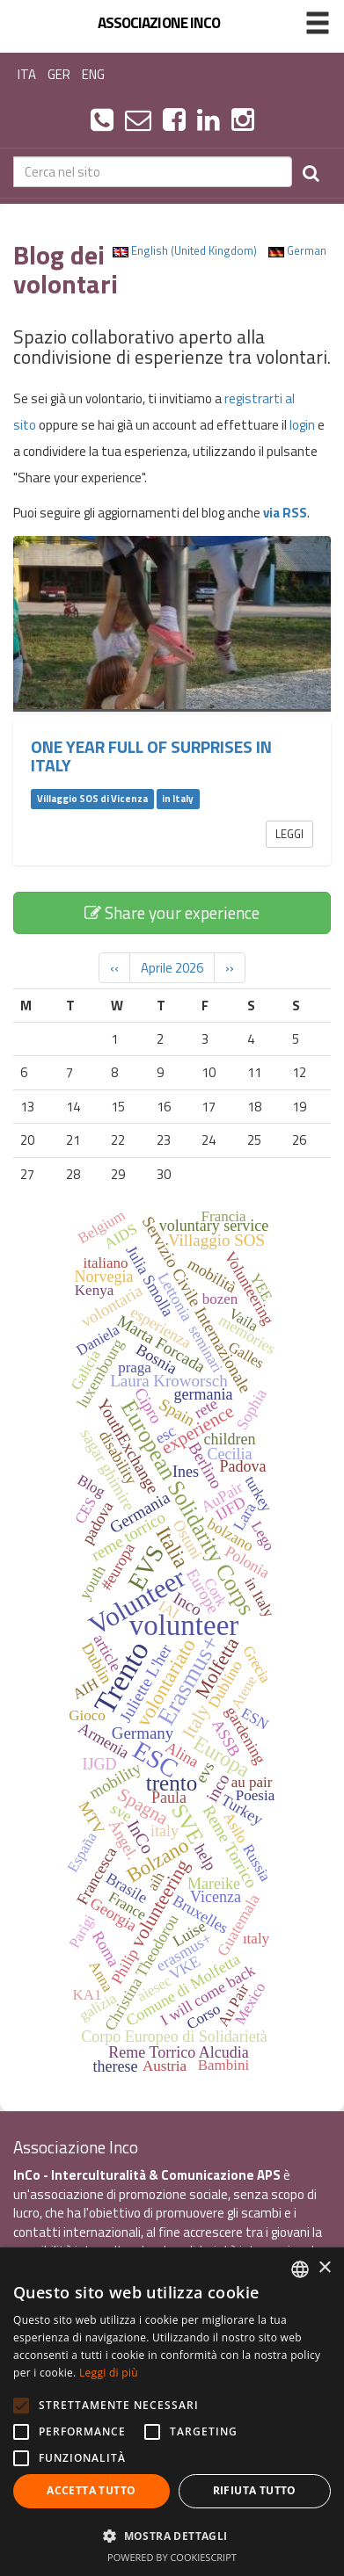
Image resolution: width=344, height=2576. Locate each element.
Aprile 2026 (172, 968)
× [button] (324, 2268)
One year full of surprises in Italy (151, 756)
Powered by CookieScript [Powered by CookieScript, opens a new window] (172, 2557)
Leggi (289, 834)
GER (59, 74)
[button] (172, 2535)
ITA (27, 74)
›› (229, 968)
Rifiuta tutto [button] (254, 2490)
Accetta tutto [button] (91, 2490)
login (302, 425)
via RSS (285, 513)
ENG (93, 74)
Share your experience (172, 912)
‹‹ (114, 968)
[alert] (172, 2411)
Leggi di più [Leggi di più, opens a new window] (108, 2372)
